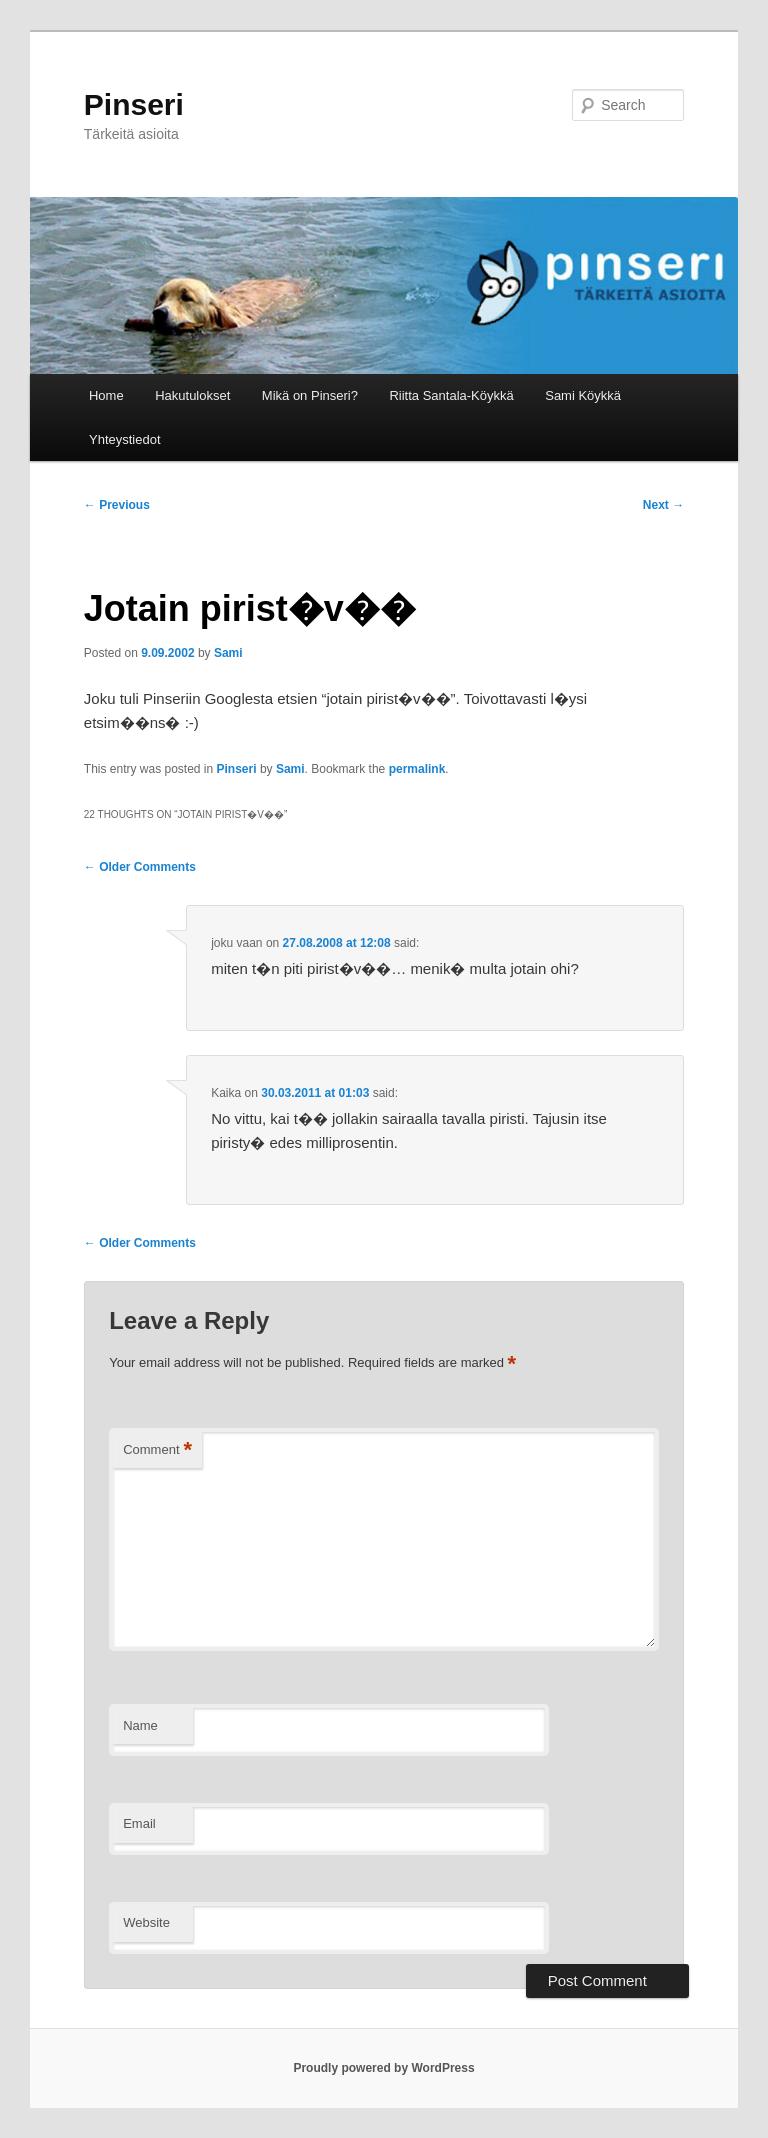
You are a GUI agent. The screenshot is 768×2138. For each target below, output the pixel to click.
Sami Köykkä (583, 395)
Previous (117, 505)
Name (140, 1725)
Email (139, 1823)
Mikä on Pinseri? (310, 395)
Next (663, 505)
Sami (228, 653)
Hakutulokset (192, 395)
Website (146, 1922)
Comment (157, 1450)
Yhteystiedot (125, 439)
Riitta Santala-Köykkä (451, 395)
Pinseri (134, 104)
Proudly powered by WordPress (383, 2068)
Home (106, 395)
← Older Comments (140, 867)
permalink (417, 769)
